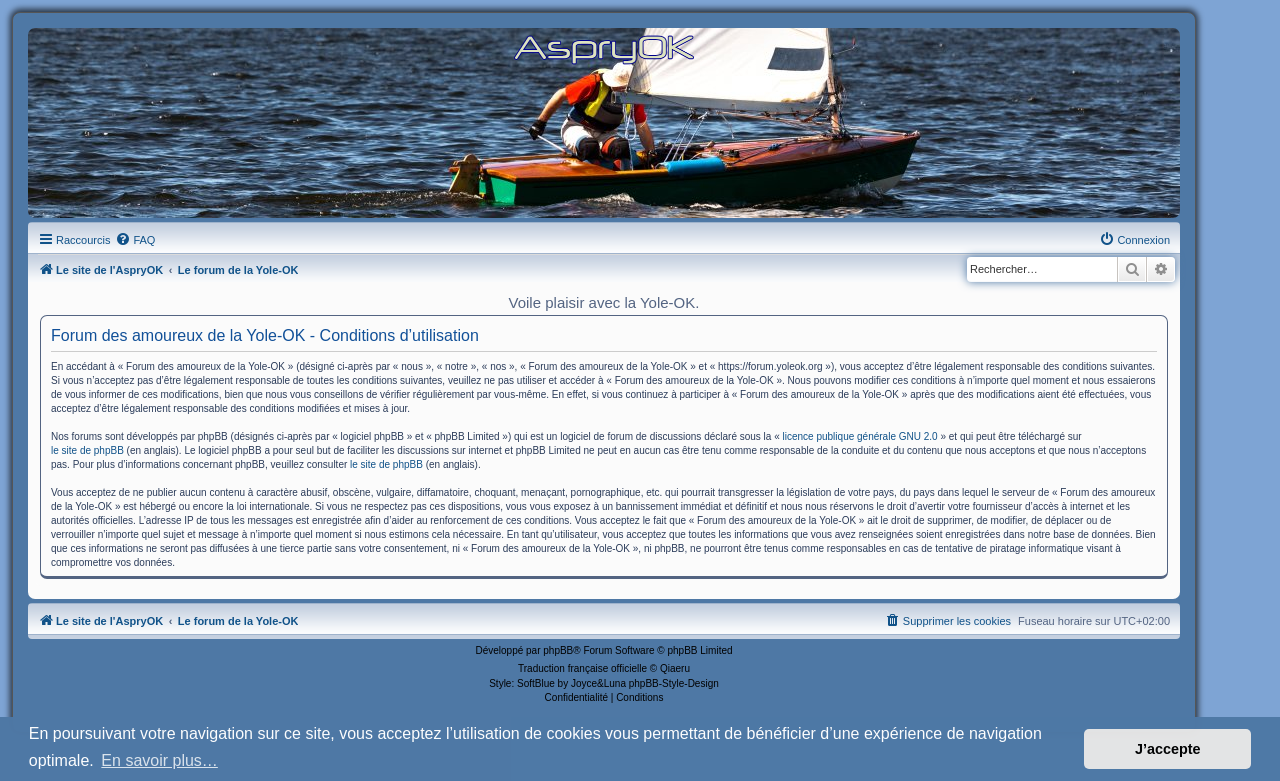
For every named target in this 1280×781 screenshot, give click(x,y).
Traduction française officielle (582, 668)
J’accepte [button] (1168, 749)
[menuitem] (135, 240)
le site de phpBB (87, 450)
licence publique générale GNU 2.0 (860, 436)
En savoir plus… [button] (159, 760)
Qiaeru (675, 668)
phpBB (558, 650)
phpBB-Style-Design (674, 683)
